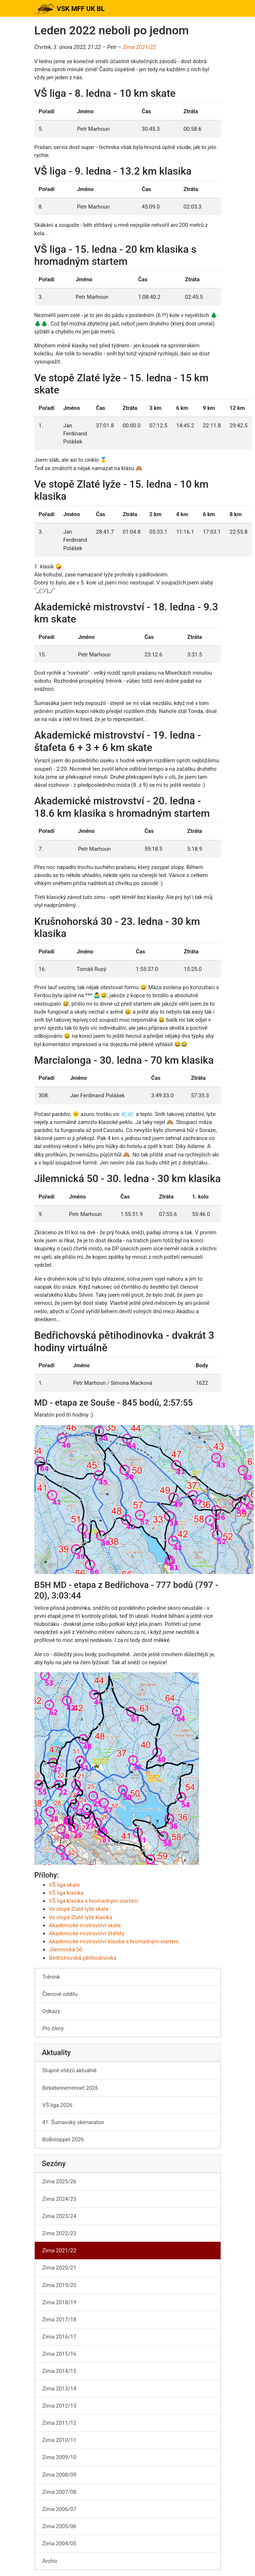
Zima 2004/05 (59, 2543)
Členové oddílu (60, 1994)
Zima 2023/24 (59, 2216)
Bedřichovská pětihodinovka (83, 1958)
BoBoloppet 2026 (63, 2139)
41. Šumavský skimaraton (73, 2122)
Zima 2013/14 (59, 2388)
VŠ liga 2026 (57, 2105)
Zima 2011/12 (59, 2423)
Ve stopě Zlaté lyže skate (79, 1909)
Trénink (51, 1977)
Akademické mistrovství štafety (86, 1933)
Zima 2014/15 (59, 2371)
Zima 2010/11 (59, 2440)
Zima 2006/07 (59, 2509)
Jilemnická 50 (66, 1949)
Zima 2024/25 (59, 2199)
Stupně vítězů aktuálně (69, 2070)
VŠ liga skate (64, 1885)
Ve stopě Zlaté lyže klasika (80, 1917)
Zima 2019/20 (59, 2285)
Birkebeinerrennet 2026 (70, 2088)
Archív (49, 2561)
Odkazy (51, 2011)
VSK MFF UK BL (69, 9)
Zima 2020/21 (59, 2267)
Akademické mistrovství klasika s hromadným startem (114, 1941)
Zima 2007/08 (59, 2492)
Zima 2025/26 (59, 2181)
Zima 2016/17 (59, 2336)
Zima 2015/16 (59, 2354)
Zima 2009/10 (59, 2457)
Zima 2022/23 (59, 2233)
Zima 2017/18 (59, 2319)
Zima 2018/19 (59, 2302)
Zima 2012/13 (59, 2405)
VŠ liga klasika (66, 1893)
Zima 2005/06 (59, 2526)
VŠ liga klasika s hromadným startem (93, 1901)
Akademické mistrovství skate (85, 1925)
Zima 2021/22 (139, 47)
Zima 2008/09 (59, 2475)
